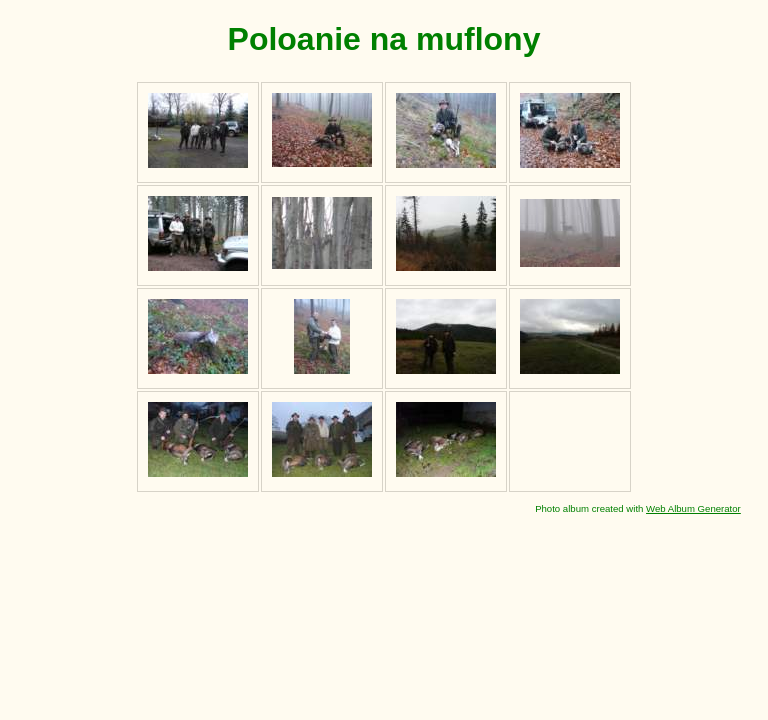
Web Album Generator (693, 508)
